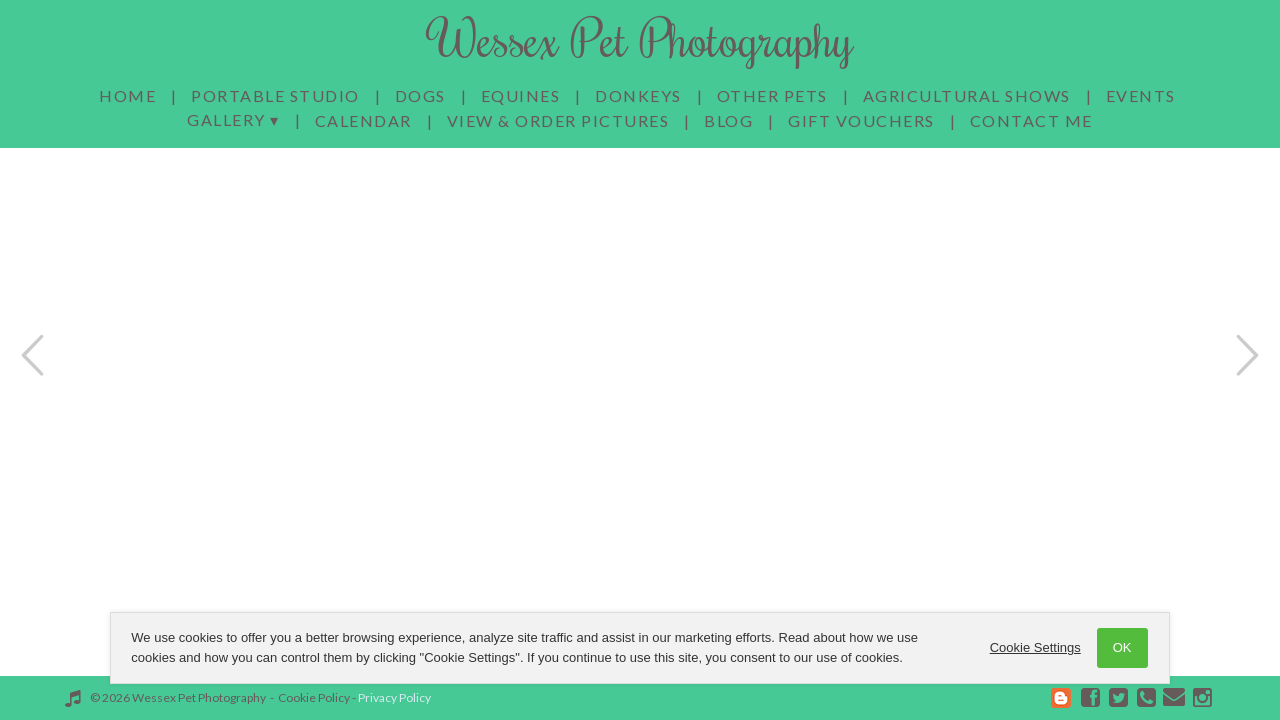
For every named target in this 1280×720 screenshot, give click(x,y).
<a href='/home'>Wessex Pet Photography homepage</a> (640, 360)
